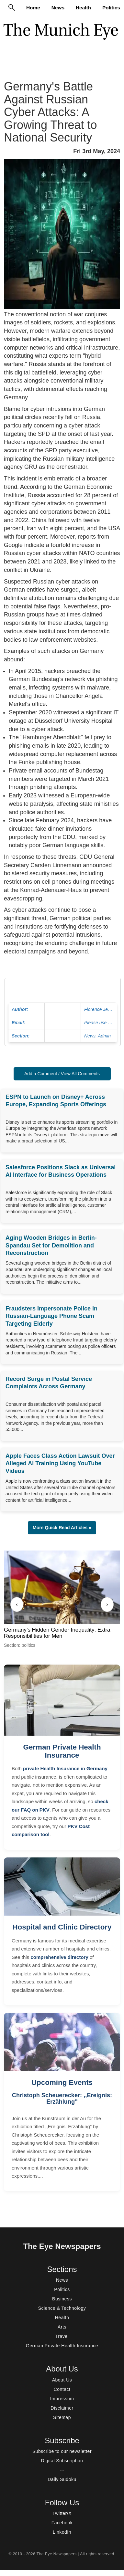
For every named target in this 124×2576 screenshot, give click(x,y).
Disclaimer (62, 2408)
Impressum (62, 2398)
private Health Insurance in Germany (65, 1768)
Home (33, 7)
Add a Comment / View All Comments (62, 1073)
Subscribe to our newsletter (62, 2451)
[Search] (11, 7)
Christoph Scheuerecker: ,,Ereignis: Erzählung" (62, 2098)
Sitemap (62, 2417)
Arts (62, 2326)
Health (83, 7)
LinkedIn (62, 2532)
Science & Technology (62, 2308)
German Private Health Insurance (62, 1751)
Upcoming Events (62, 2082)
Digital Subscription (62, 2460)
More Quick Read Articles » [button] (62, 1527)
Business (62, 2298)
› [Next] (107, 1604)
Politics (111, 7)
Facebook (62, 2522)
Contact (62, 2389)
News (57, 7)
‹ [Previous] (16, 1604)
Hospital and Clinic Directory (61, 1927)
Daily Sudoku (62, 2479)
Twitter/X (62, 2513)
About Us (62, 2379)
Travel (62, 2336)
